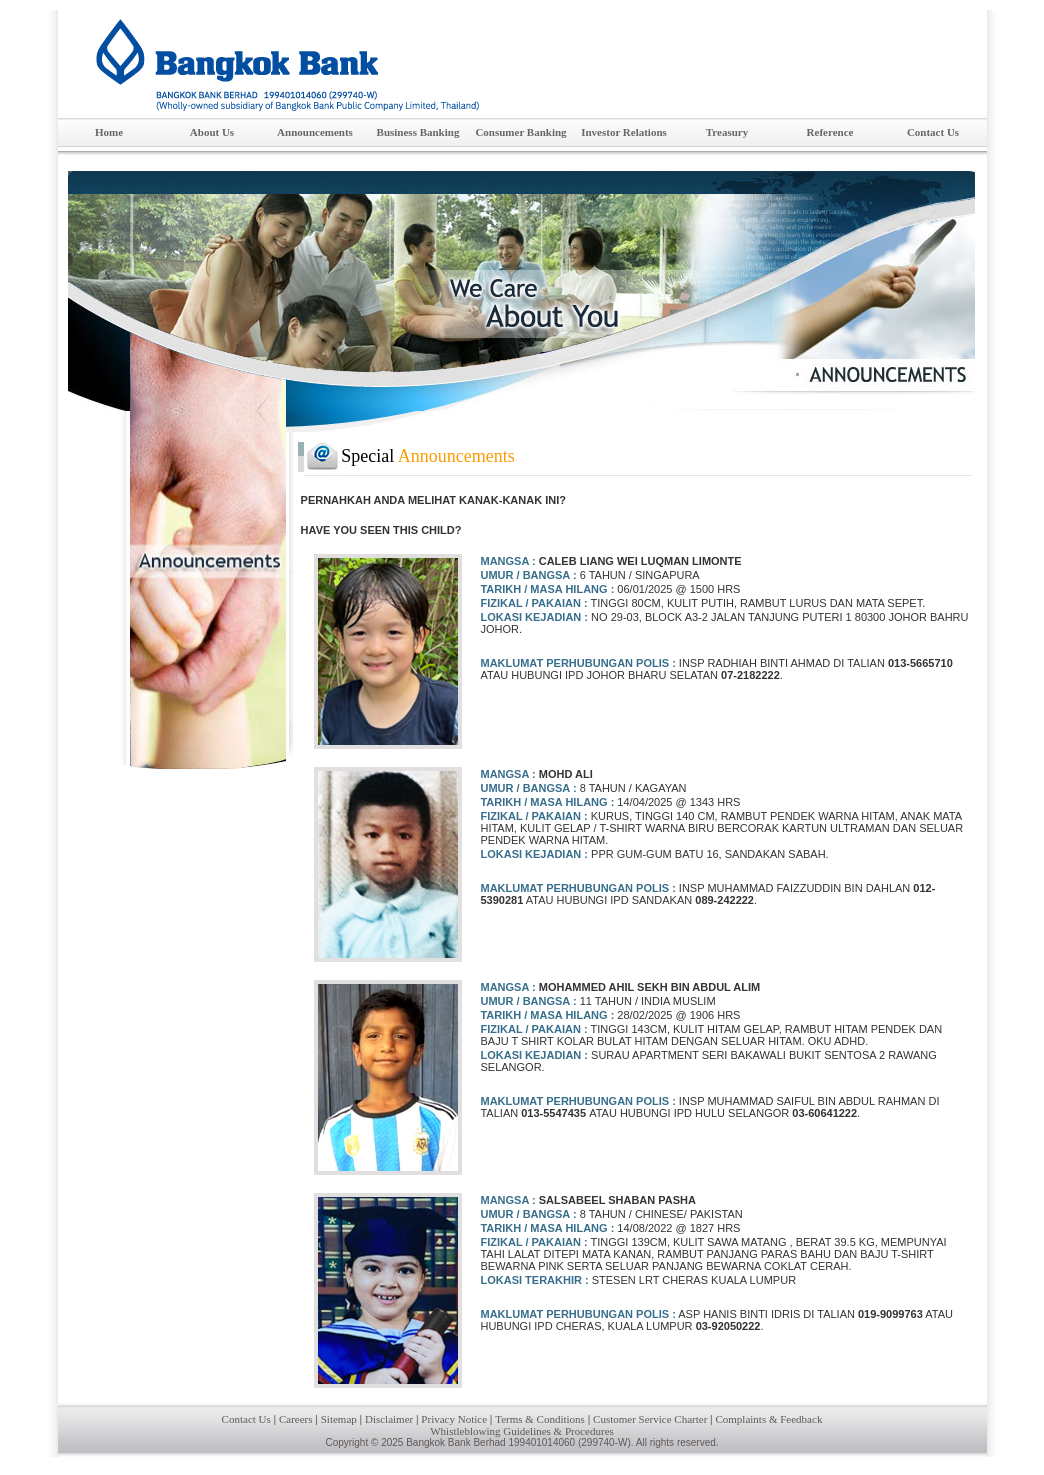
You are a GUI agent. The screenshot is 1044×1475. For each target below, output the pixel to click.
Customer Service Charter (650, 1419)
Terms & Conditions (540, 1419)
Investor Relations (628, 133)
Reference (844, 133)
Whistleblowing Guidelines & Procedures (522, 1431)
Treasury (742, 133)
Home (109, 132)
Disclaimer (389, 1419)
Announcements (321, 133)
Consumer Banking (523, 133)
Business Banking (423, 133)
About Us (227, 133)
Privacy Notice (454, 1419)
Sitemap (339, 1419)
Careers (296, 1419)
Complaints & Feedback (768, 1419)
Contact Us (946, 133)
